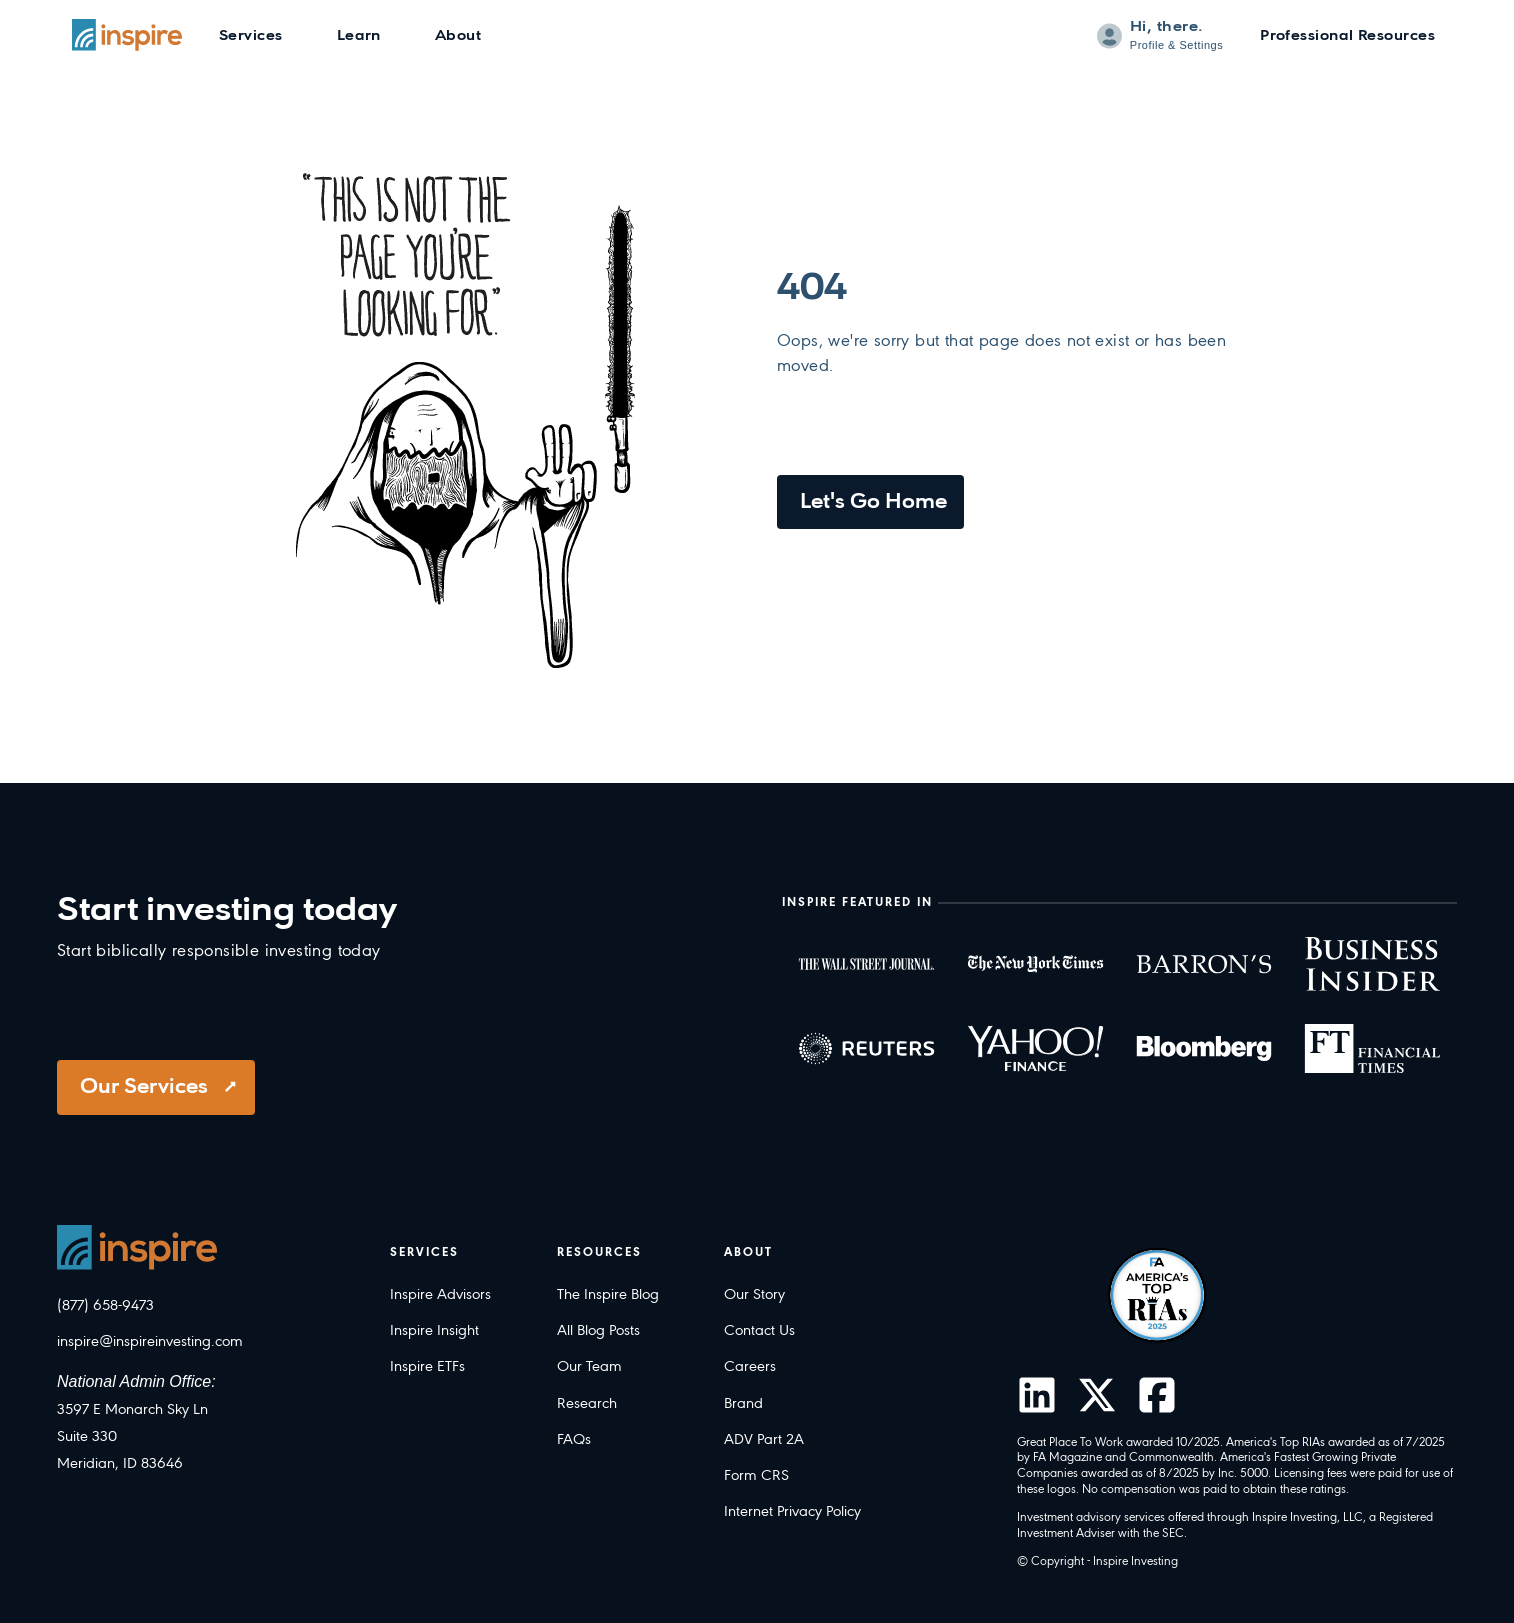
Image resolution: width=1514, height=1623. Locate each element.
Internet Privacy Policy (792, 1512)
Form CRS (756, 1476)
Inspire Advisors (440, 1295)
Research (587, 1404)
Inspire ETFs (427, 1367)
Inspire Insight (434, 1331)
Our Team (589, 1367)
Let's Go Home (873, 502)
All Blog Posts (598, 1331)
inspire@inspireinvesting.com (150, 1342)
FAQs (574, 1440)
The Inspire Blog (608, 1295)
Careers (750, 1367)
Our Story (754, 1295)
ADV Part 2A (764, 1440)
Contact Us (759, 1331)
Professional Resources (1347, 36)
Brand (743, 1404)
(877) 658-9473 (105, 1306)
